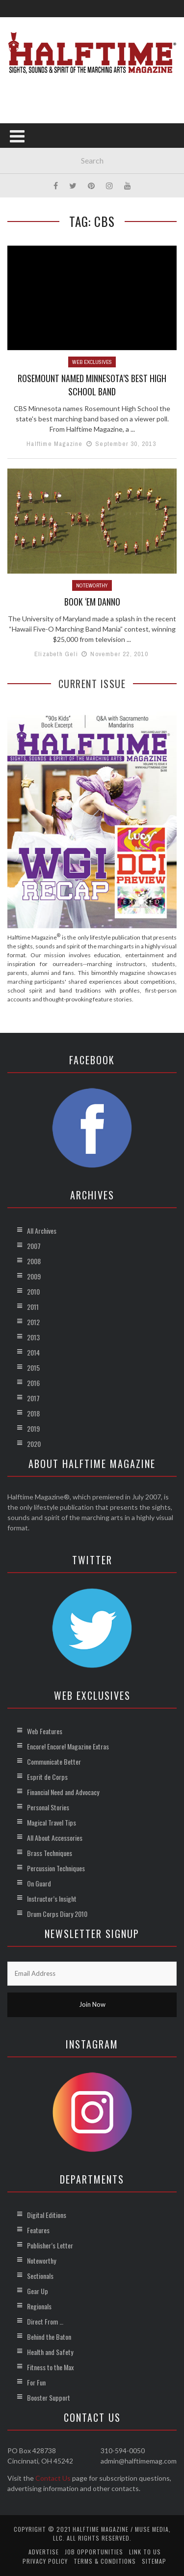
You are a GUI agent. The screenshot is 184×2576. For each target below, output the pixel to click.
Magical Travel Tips (51, 1822)
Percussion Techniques (56, 1868)
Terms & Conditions (105, 2561)
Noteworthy (92, 585)
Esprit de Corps (47, 1777)
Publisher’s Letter (50, 2245)
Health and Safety (50, 2352)
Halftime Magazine (54, 444)
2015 (33, 1367)
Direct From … (45, 2321)
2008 (34, 1261)
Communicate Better (54, 1761)
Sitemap (154, 2561)
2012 (33, 1322)
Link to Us (145, 2552)
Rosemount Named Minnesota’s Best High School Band (92, 385)
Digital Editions (46, 2215)
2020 (34, 1444)
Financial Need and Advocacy (63, 1792)
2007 (34, 1246)
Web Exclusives (92, 362)
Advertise (43, 2552)
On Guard (39, 1883)
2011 (33, 1307)
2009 (34, 1276)
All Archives (41, 1230)
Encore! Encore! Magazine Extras (68, 1746)
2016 (33, 1383)
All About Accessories (54, 1837)
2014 (33, 1352)
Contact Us (53, 2478)
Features (38, 2230)
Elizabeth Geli (56, 654)
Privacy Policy (45, 2561)
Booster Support (48, 2397)
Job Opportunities (94, 2552)
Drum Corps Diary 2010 (57, 1914)
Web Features (44, 1731)
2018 (33, 1413)
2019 (33, 1428)
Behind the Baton (49, 2336)
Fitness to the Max (50, 2367)
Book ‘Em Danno (92, 601)
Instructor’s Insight (52, 1898)
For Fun (36, 2382)
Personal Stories (48, 1807)
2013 (33, 1337)
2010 (33, 1291)
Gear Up (37, 2291)
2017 (33, 1398)
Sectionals (40, 2276)
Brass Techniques (49, 1853)
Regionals (39, 2306)
